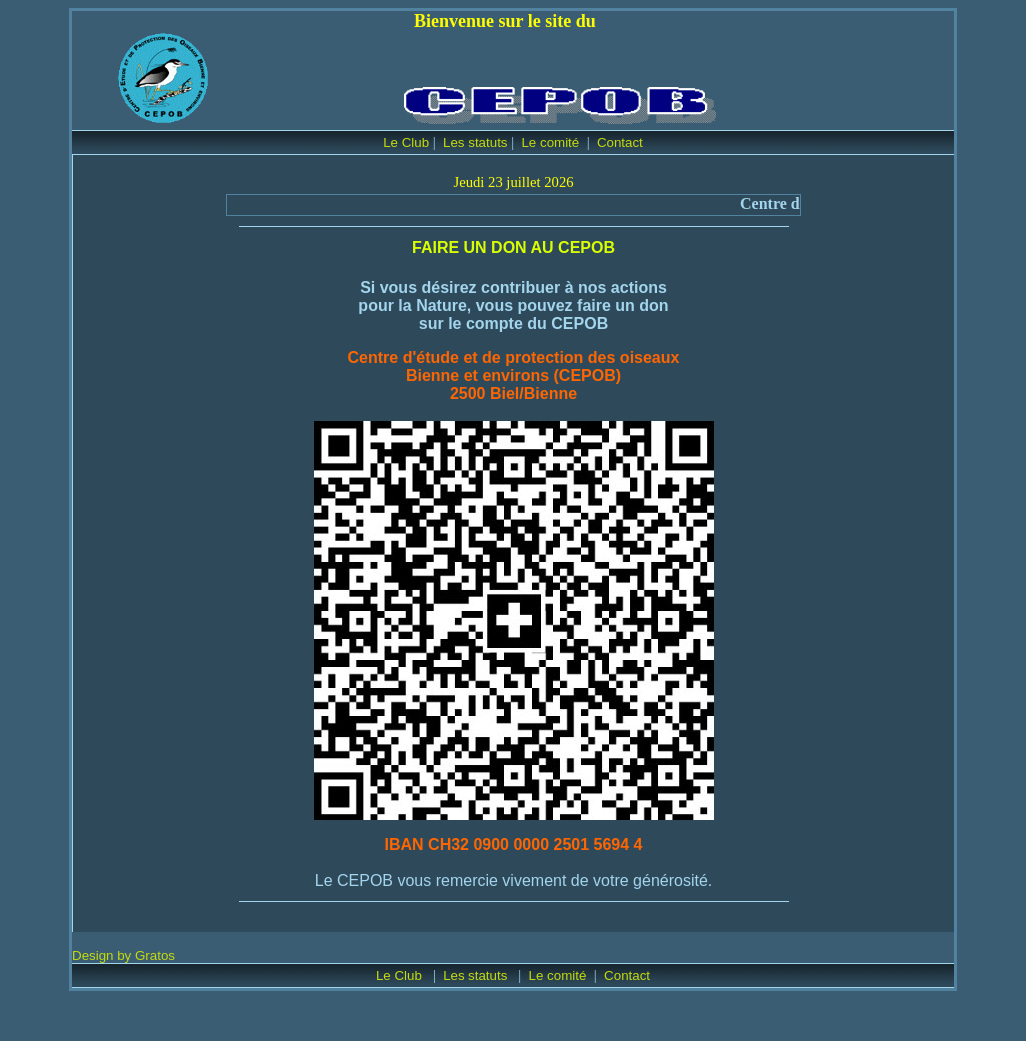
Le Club (406, 142)
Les (455, 975)
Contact (620, 142)
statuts (489, 975)
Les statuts (475, 142)
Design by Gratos (123, 955)
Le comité (552, 142)
